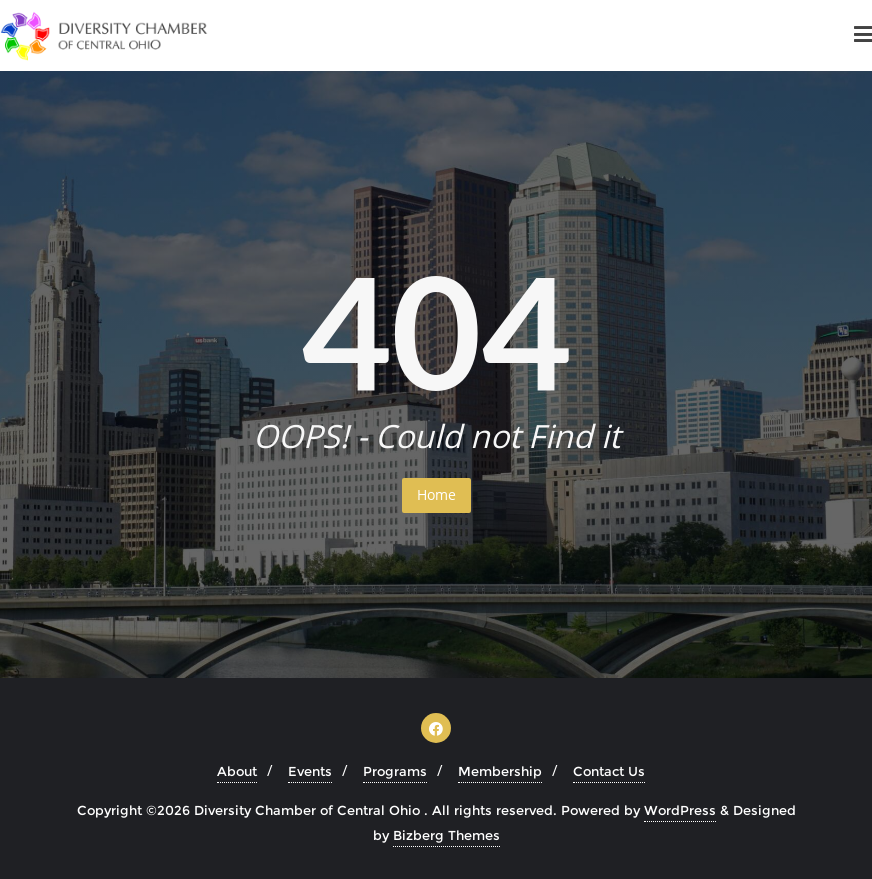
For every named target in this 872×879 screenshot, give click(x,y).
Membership (500, 771)
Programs (395, 771)
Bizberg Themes (446, 835)
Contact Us (609, 771)
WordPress (680, 810)
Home (436, 494)
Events (310, 771)
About (237, 771)
